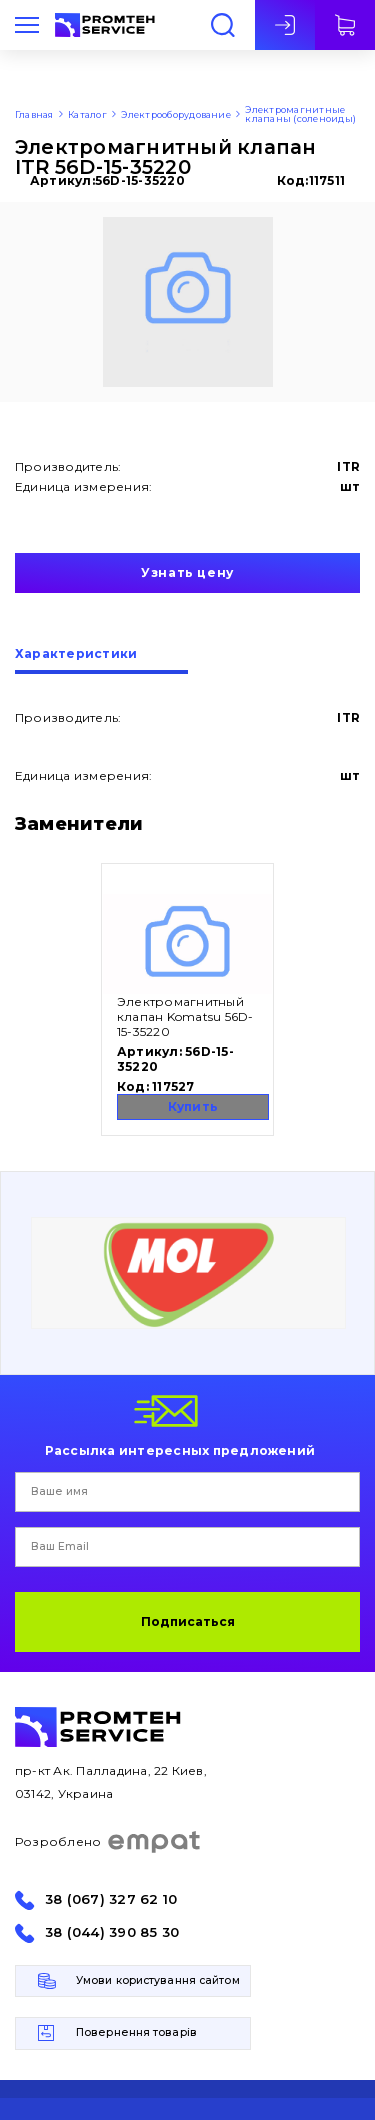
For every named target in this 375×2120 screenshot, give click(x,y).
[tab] (101, 661)
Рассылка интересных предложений (180, 1450)
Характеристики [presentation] (76, 654)
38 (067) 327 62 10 (111, 1899)
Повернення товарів (136, 2032)
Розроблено (108, 1842)
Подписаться (188, 1621)
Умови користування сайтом (158, 1980)
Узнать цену (187, 572)
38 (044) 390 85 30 (112, 1932)
